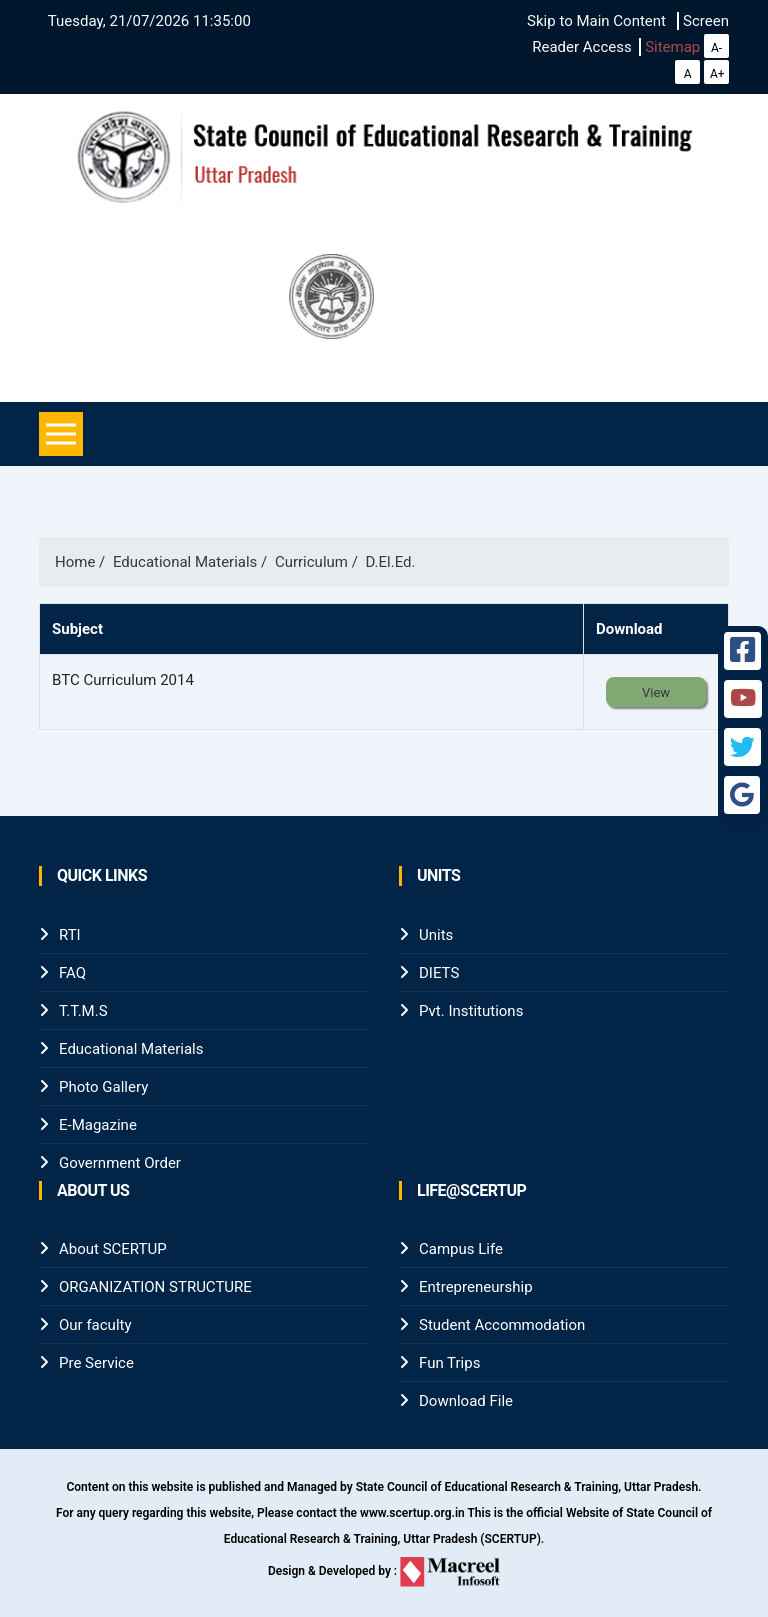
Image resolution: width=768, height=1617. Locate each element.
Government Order (120, 1163)
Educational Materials (131, 1049)
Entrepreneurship (476, 1287)
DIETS (439, 973)
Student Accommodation (502, 1325)
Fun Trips (449, 1363)
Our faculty (95, 1325)
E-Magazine (98, 1125)
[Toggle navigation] (61, 434)
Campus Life (461, 1249)
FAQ (72, 973)
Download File (466, 1401)
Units (436, 935)
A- (716, 48)
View (656, 692)
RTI (70, 935)
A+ (717, 74)
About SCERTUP (113, 1249)
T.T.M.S (83, 1011)
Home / (84, 562)
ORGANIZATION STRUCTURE (155, 1287)
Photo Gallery (103, 1087)
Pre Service (96, 1363)
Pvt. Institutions (471, 1011)
